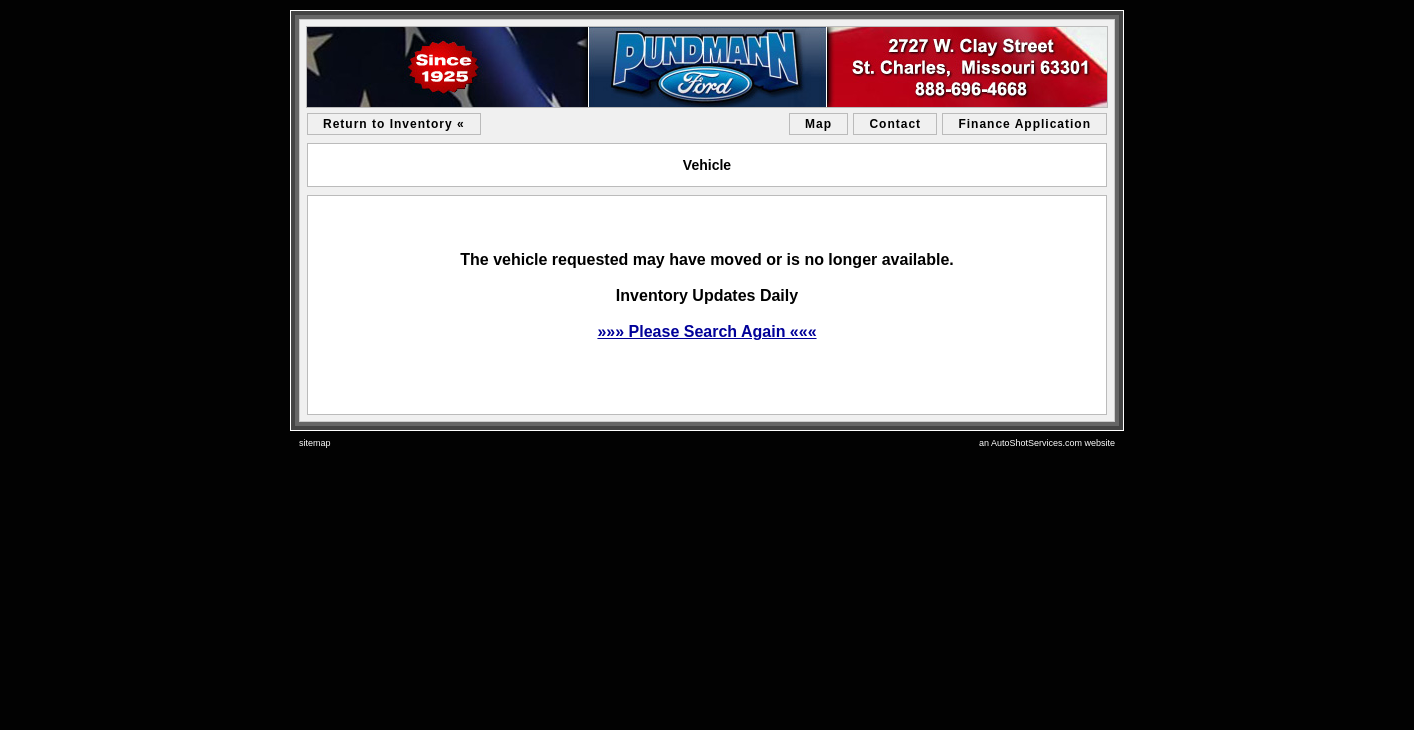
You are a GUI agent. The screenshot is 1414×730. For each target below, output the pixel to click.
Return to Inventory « (394, 124)
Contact (895, 124)
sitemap (315, 443)
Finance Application (1024, 124)
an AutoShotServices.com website (1047, 443)
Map (818, 124)
